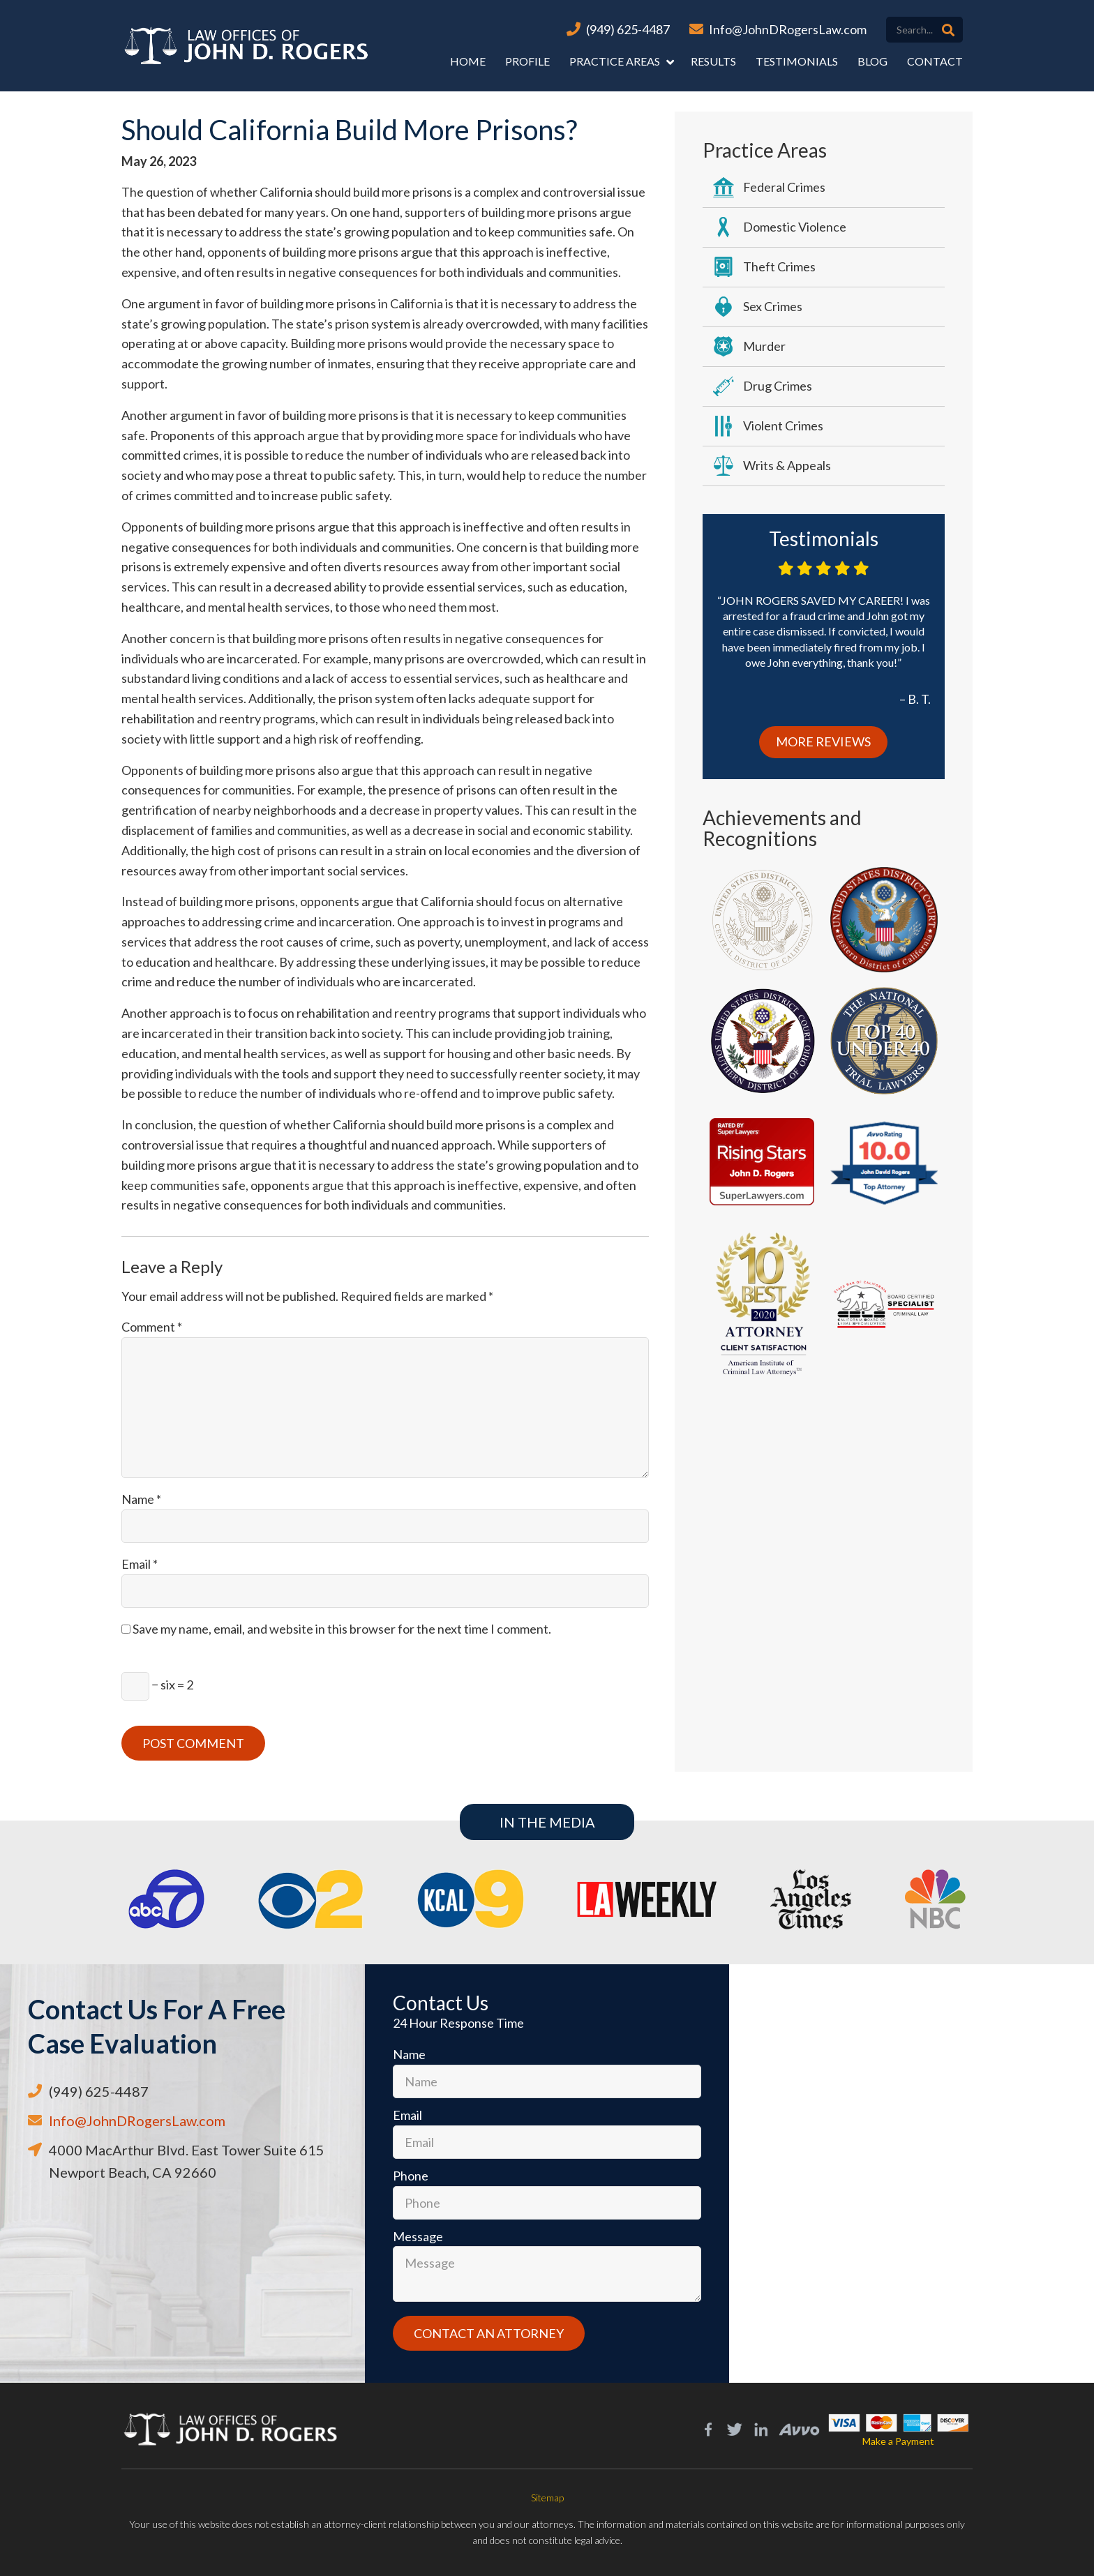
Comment (151, 1326)
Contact (935, 61)
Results (713, 61)
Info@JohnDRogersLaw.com (788, 29)
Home (468, 61)
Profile (527, 61)
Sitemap (547, 2497)
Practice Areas (614, 61)
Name (141, 1499)
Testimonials (797, 61)
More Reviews (823, 741)
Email (139, 1564)
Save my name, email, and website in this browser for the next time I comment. (342, 1628)
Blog (872, 61)
